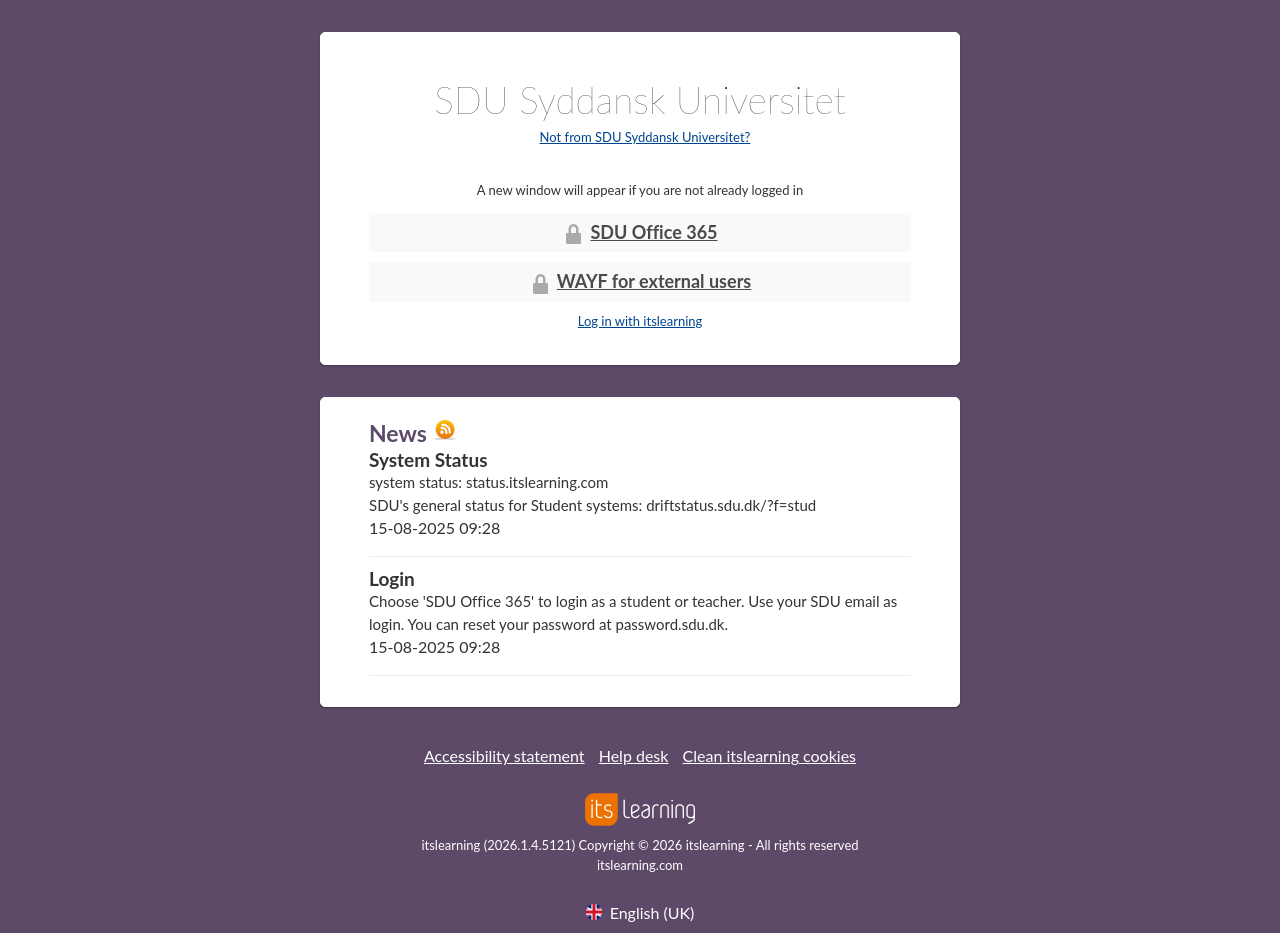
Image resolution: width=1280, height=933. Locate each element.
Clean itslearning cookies (770, 755)
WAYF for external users (640, 282)
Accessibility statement (504, 755)
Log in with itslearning (640, 321)
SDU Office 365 (639, 233)
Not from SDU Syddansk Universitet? (645, 137)
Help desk (634, 755)
